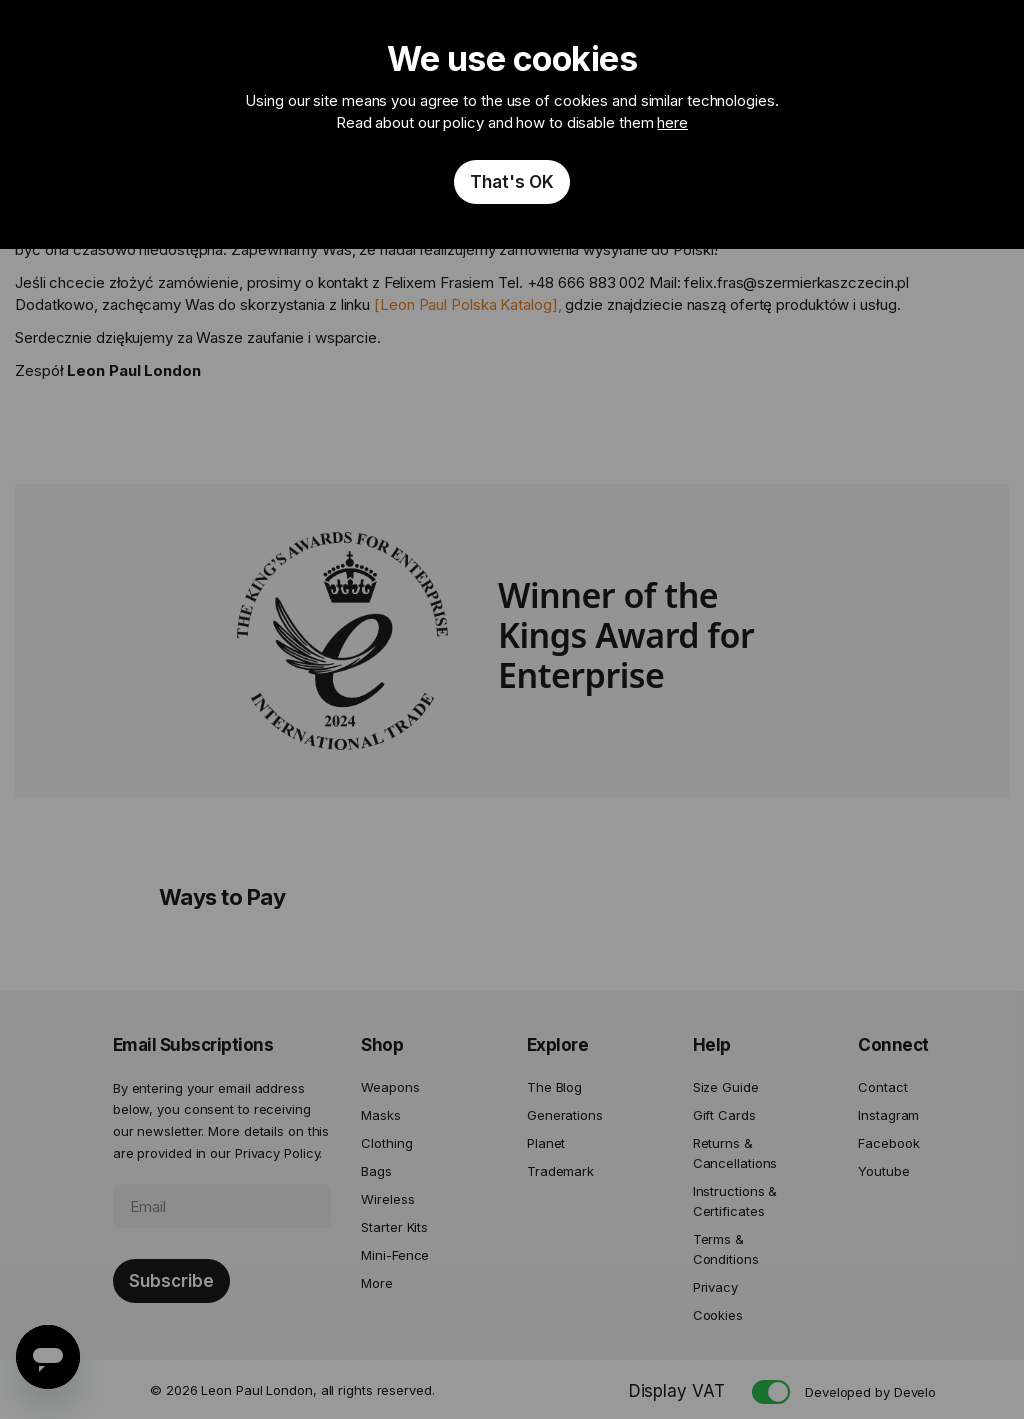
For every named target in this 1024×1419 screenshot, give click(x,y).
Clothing (386, 1143)
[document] (512, 124)
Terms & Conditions (726, 1249)
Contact (882, 1087)
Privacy (715, 1287)
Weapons (390, 1087)
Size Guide (726, 1087)
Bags (376, 1171)
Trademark (560, 1171)
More (377, 1283)
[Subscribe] (171, 1281)
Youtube (883, 1171)
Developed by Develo (870, 1392)
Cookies (718, 1315)
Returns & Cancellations (735, 1153)
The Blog (554, 1087)
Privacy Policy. (279, 1153)
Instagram (888, 1115)
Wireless (387, 1199)
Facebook (888, 1143)
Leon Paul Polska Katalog (466, 304)
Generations (565, 1115)
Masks (381, 1115)
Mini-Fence (395, 1255)
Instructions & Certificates (735, 1201)
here (672, 122)
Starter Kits (394, 1227)
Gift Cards (724, 1115)
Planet (546, 1143)
